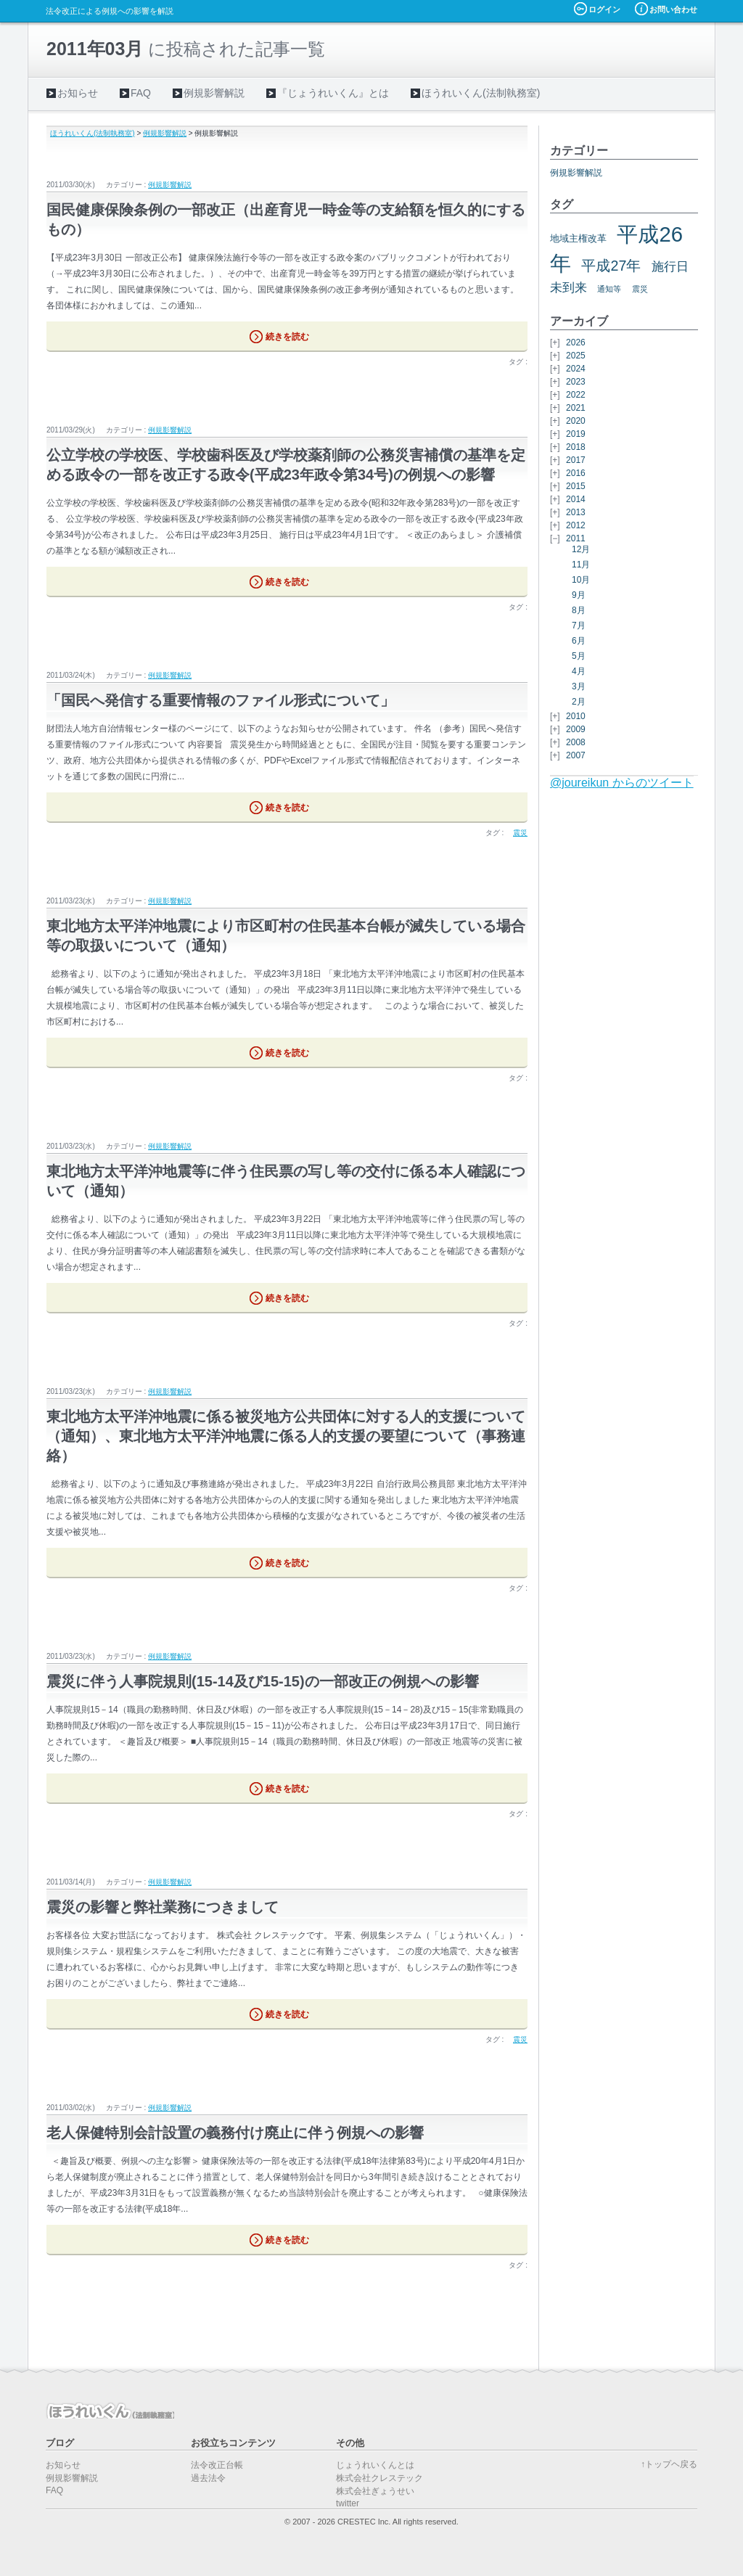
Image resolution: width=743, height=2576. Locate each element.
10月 (581, 580)
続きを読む (287, 337)
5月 (579, 656)
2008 (576, 742)
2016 (576, 473)
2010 (576, 716)
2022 (576, 395)
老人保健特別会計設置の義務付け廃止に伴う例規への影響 (235, 2133)
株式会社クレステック (379, 2478)
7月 (579, 625)
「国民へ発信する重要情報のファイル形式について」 (220, 700)
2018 (576, 447)
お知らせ (77, 93)
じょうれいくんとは (375, 2465)
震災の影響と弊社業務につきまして (162, 1907)
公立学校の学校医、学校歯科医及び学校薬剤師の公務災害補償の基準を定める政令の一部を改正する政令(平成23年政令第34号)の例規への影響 (285, 465)
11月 (581, 564)
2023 (576, 382)
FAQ (141, 93)
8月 (579, 610)
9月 (579, 595)
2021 (576, 408)
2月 (579, 702)
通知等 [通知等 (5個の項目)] (609, 288)
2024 (576, 369)
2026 (576, 342)
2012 (576, 525)
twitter (347, 2503)
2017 (576, 460)
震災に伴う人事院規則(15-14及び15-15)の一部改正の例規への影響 (262, 1681)
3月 (579, 686)
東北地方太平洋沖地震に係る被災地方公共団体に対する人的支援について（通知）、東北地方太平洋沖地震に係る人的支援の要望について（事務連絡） (285, 1436)
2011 (576, 538)
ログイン (604, 9)
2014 (576, 499)
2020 (576, 421)
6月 (579, 641)
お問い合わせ (673, 9)
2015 (576, 486)
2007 (576, 755)
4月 (579, 671)
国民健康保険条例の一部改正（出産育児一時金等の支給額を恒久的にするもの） (285, 219)
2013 (576, 512)
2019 (576, 434)
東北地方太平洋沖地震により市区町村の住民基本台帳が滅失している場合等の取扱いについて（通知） (285, 935)
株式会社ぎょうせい (375, 2491)
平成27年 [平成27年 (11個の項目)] (611, 266)
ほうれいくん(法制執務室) (481, 93)
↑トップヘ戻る (669, 2464)
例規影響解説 (214, 93)
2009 (576, 729)
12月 (581, 549)
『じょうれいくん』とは (333, 93)
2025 (576, 355)
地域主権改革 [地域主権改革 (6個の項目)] (578, 238)
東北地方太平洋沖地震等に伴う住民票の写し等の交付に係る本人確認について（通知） (285, 1181)
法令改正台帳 (217, 2465)
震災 (520, 833)
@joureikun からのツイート (622, 782)
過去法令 (208, 2478)
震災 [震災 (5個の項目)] (640, 288)
